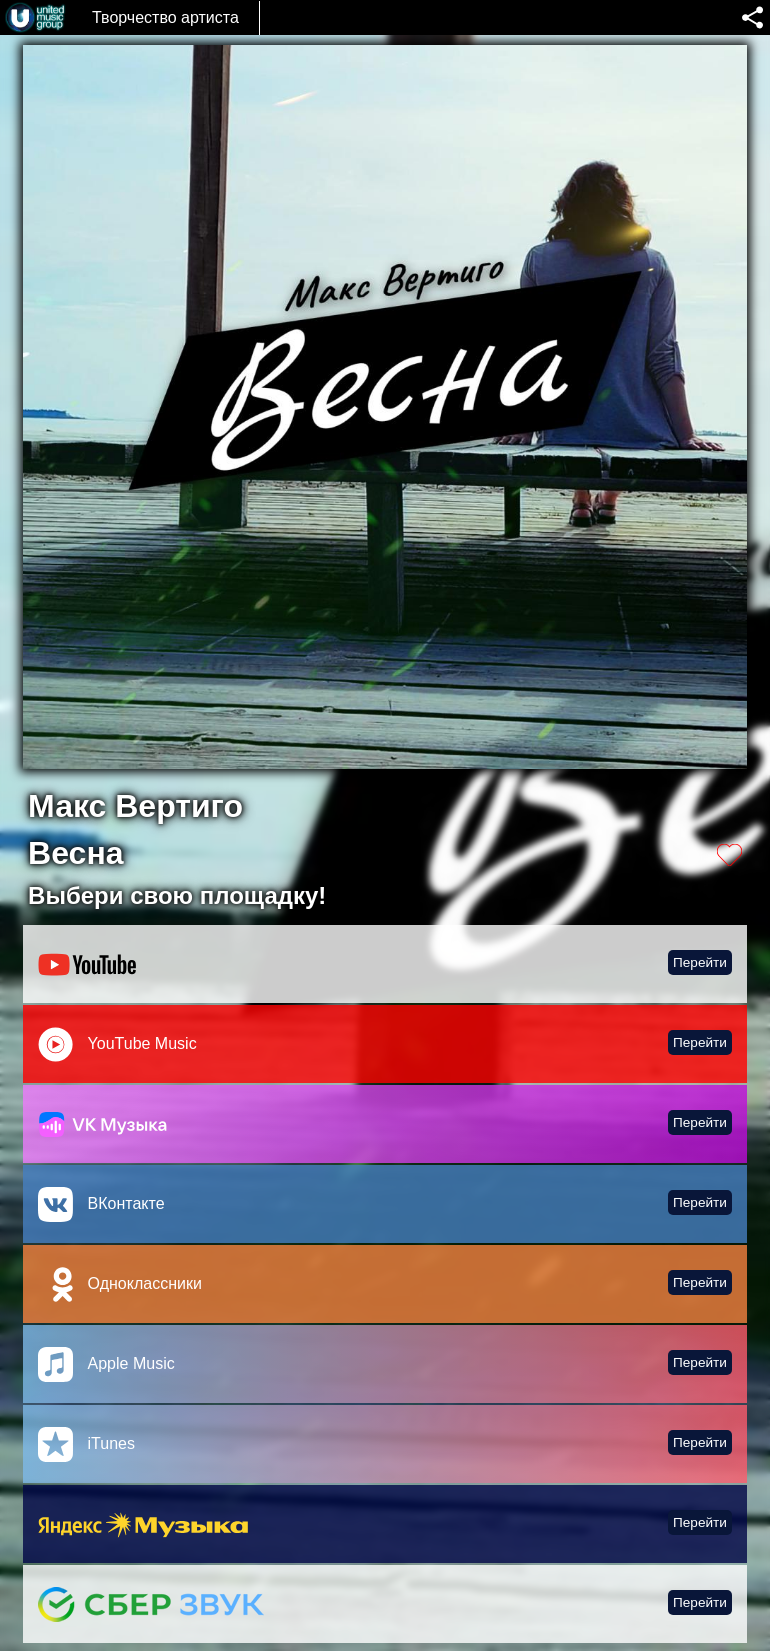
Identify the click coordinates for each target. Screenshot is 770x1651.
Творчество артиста (165, 17)
